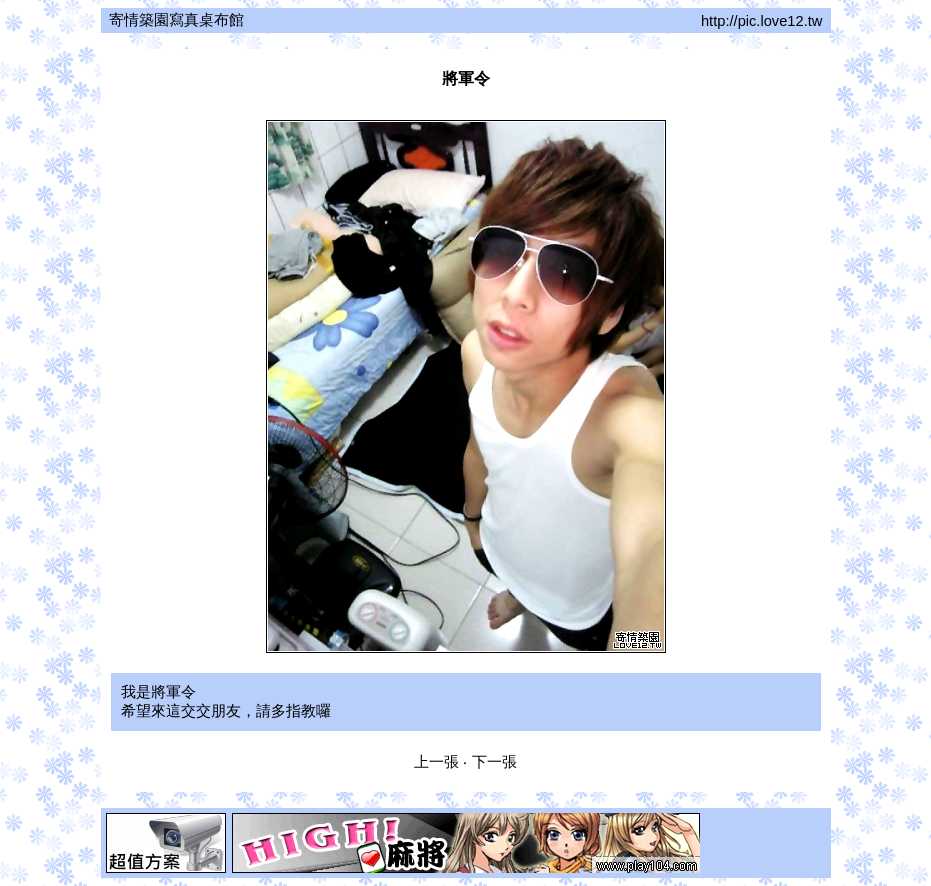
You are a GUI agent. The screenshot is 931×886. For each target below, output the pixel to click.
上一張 (436, 762)
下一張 (494, 762)
